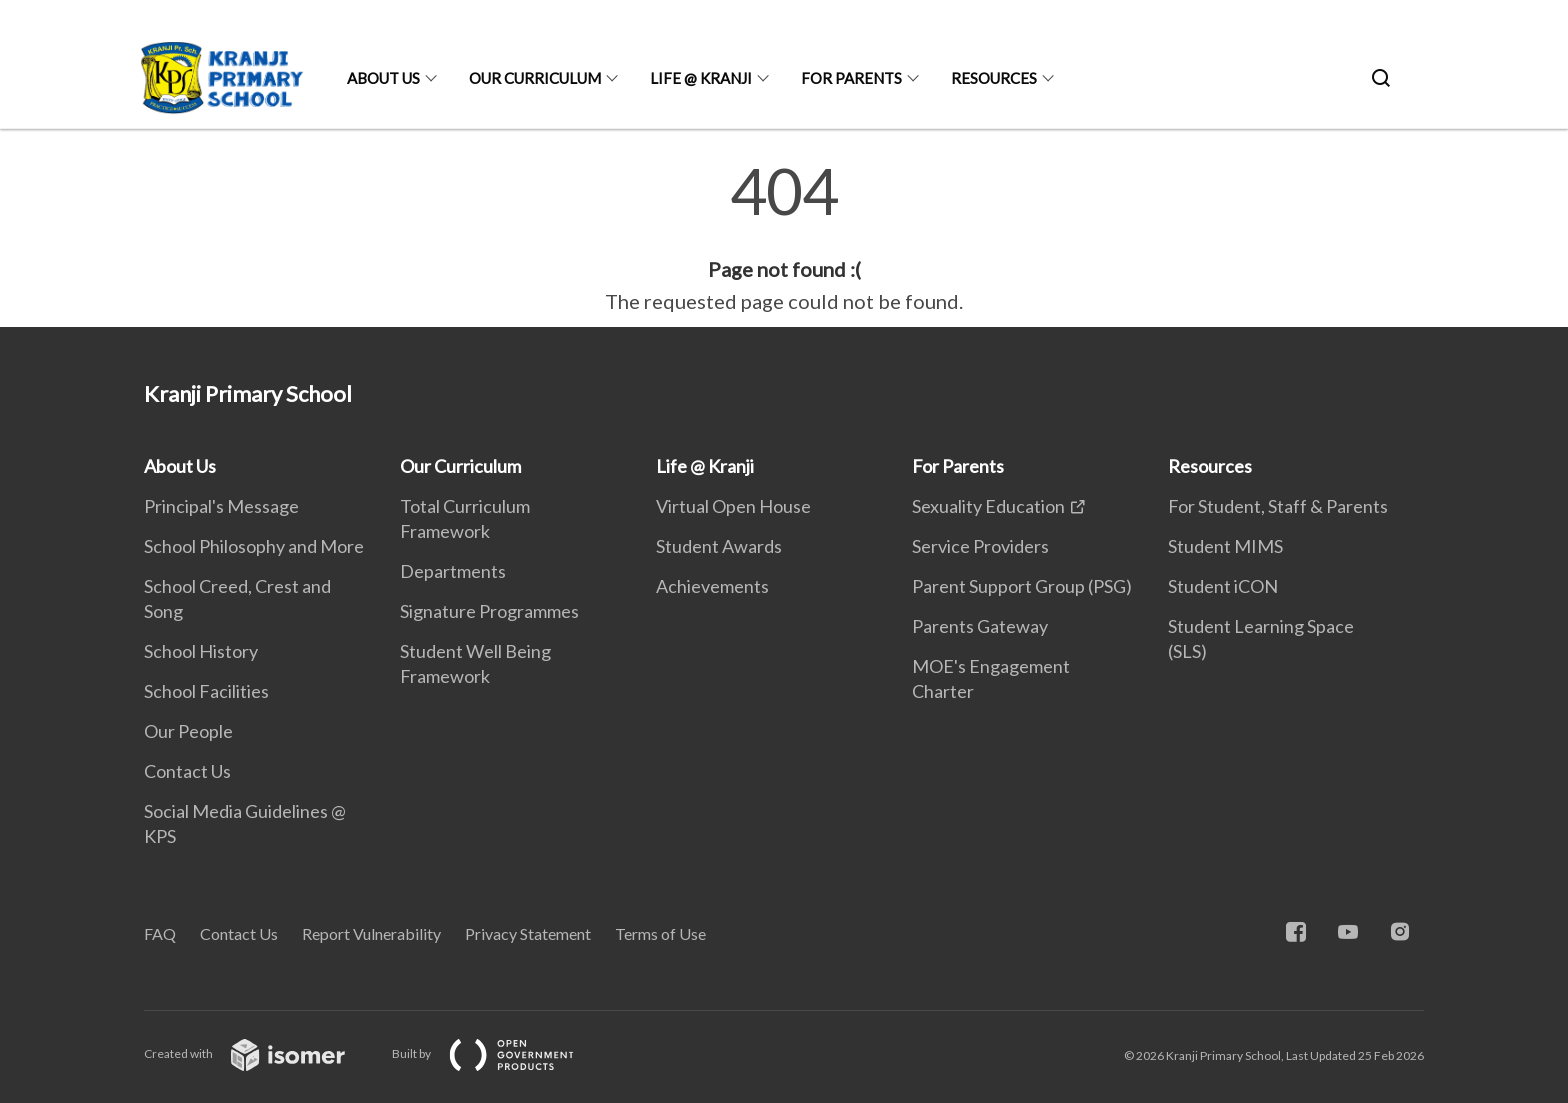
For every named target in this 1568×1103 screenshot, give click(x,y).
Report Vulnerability (371, 933)
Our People (188, 731)
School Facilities (206, 691)
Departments (453, 571)
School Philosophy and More (254, 546)
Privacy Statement (528, 933)
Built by (499, 1053)
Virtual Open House (733, 506)
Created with (260, 1053)
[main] (784, 238)
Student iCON (1223, 586)
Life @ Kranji (701, 78)
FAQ (160, 933)
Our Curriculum (535, 78)
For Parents (851, 78)
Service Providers (980, 546)
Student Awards (719, 546)
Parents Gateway (980, 626)
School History (201, 651)
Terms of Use (660, 933)
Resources (994, 78)
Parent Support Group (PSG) (1022, 586)
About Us (383, 78)
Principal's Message (221, 506)
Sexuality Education (988, 506)
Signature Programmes (489, 611)
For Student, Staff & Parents (1278, 506)
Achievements (712, 586)
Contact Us (187, 771)
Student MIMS (1225, 546)
